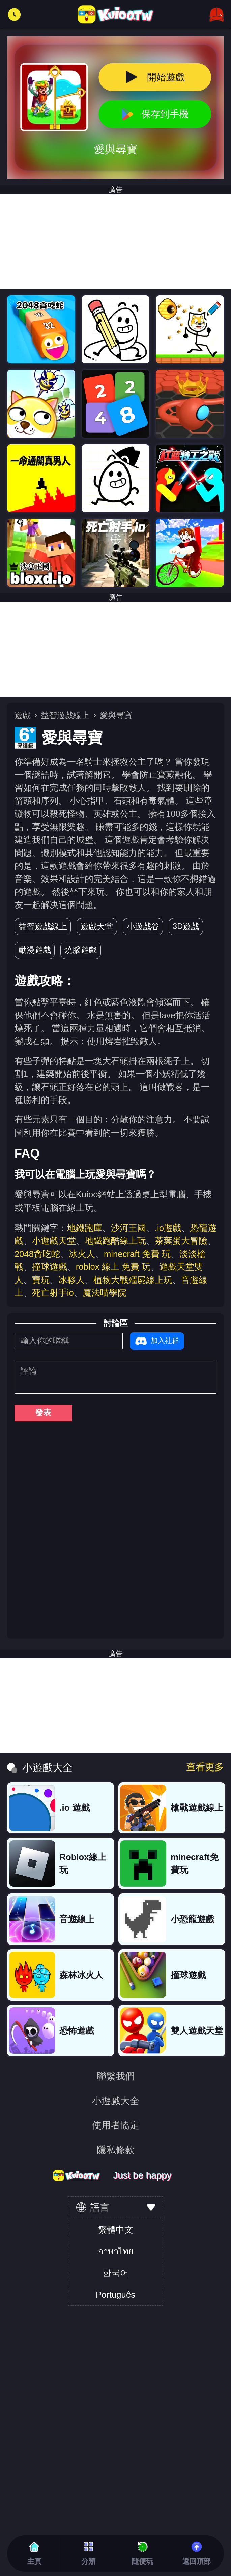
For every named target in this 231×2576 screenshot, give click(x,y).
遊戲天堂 (97, 926)
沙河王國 (128, 1228)
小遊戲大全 (115, 2101)
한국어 (116, 2273)
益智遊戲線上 (65, 715)
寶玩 (41, 1280)
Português (115, 2294)
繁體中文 (115, 2229)
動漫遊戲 (35, 950)
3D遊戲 (186, 926)
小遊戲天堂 (54, 1240)
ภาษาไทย (115, 2251)
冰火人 (82, 1254)
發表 (43, 1412)
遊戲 (23, 715)
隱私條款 (116, 2150)
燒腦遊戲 (80, 950)
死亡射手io (53, 1292)
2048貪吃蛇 (37, 1254)
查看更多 (205, 1767)
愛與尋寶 (116, 715)
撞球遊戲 (49, 1266)
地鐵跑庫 (84, 1228)
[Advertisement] (115, 241)
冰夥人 (71, 1280)
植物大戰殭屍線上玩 (132, 1280)
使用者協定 (115, 2125)
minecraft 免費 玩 (137, 1254)
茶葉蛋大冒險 (181, 1240)
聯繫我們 (116, 2076)
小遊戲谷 (143, 926)
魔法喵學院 (104, 1292)
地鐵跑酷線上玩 (115, 1240)
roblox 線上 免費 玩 (113, 1266)
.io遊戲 (168, 1228)
